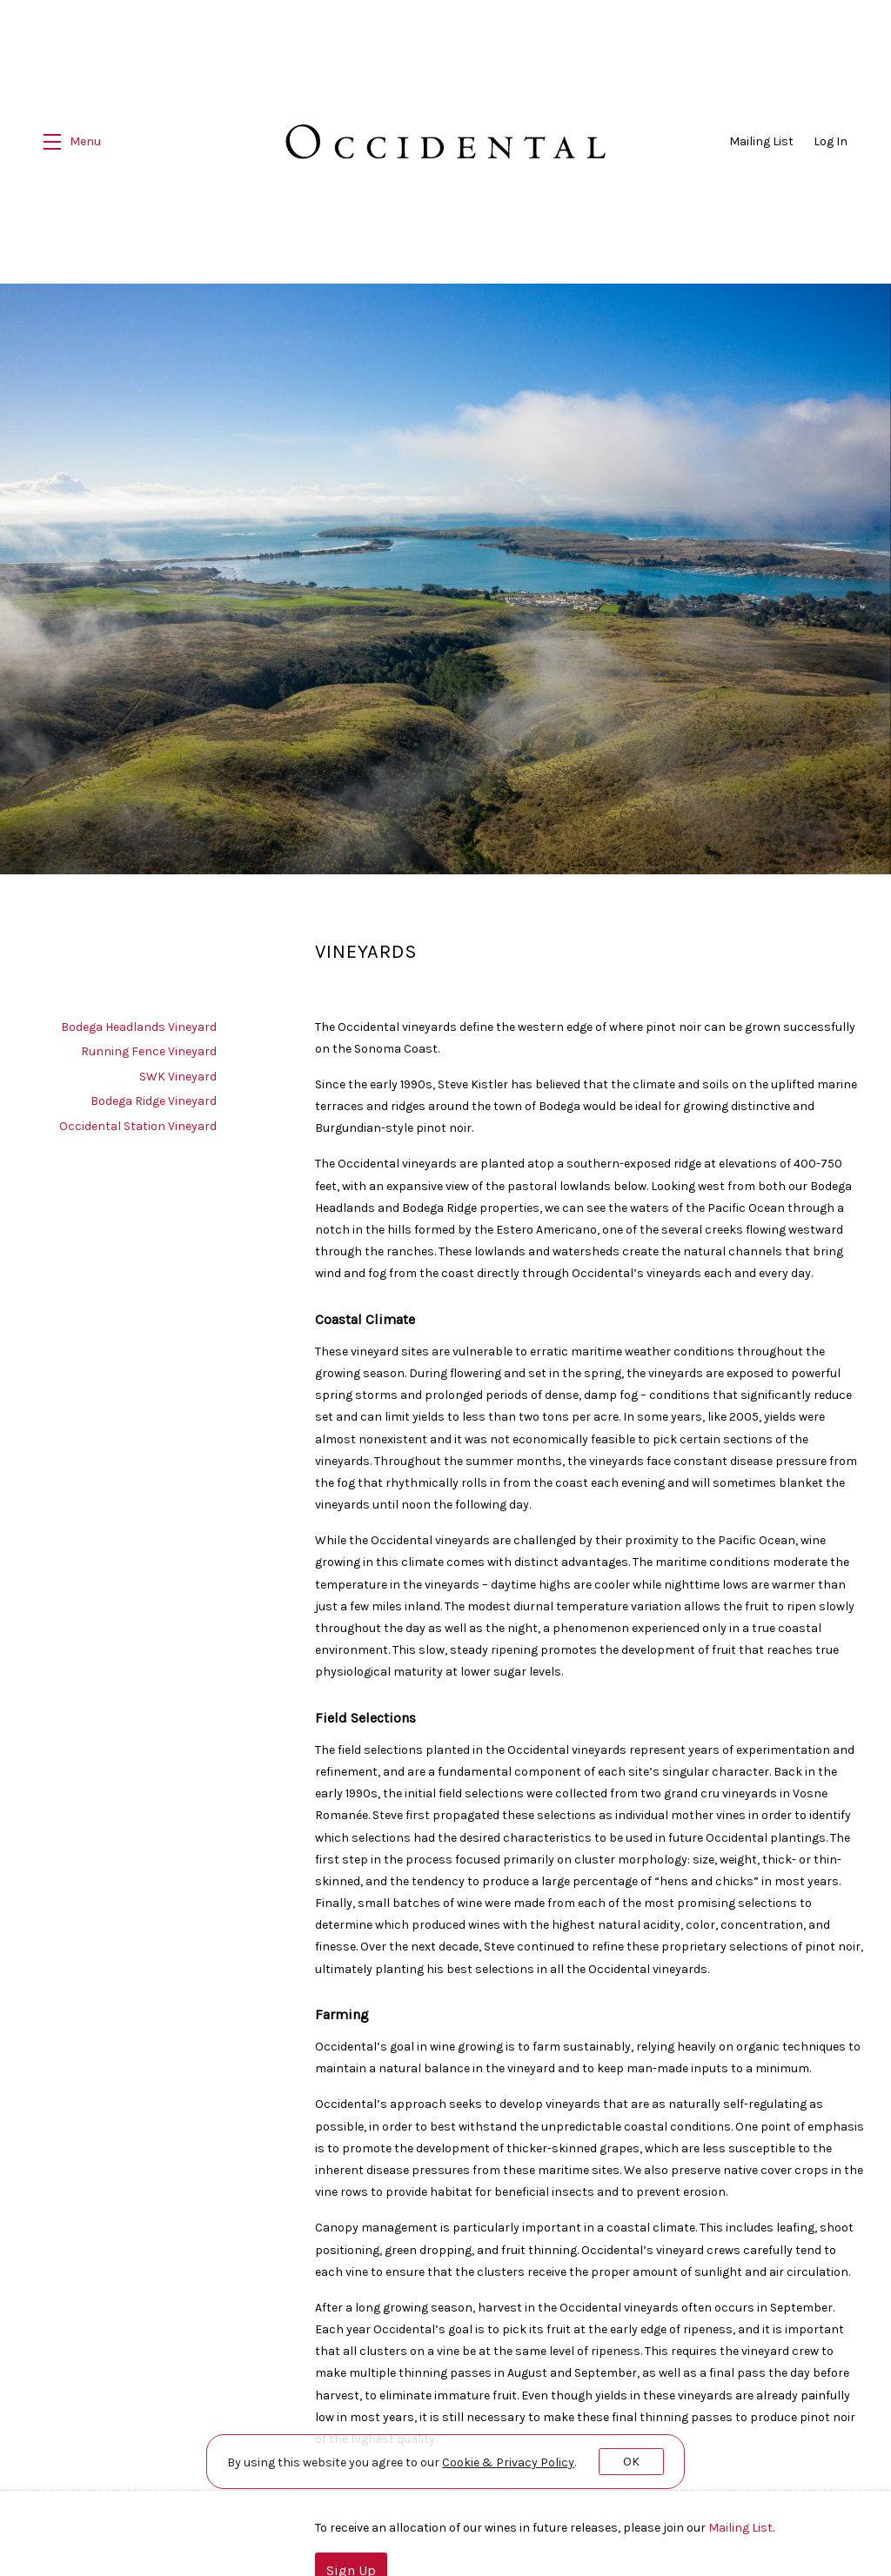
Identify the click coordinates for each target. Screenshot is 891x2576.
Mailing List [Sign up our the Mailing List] (740, 2520)
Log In (830, 141)
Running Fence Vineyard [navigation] (149, 1043)
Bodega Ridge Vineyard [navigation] (153, 1094)
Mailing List (761, 141)
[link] (508, 2462)
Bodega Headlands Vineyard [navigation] (139, 1019)
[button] (72, 142)
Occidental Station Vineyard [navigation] (138, 1118)
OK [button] (631, 2461)
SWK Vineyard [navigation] (178, 1068)
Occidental (445, 142)
